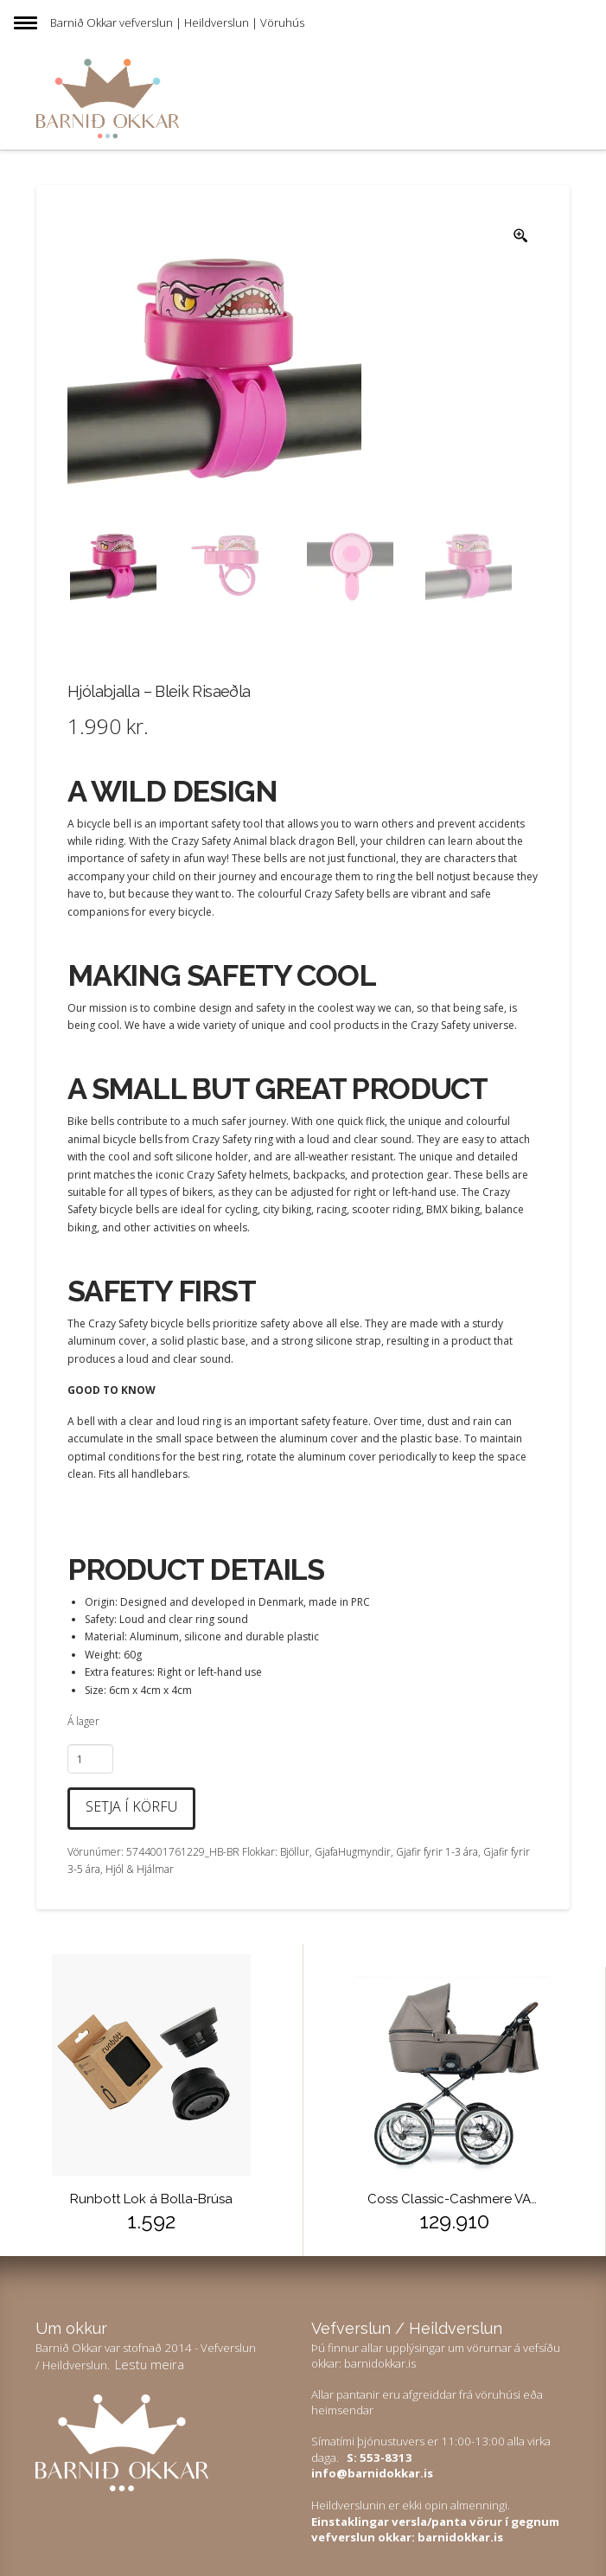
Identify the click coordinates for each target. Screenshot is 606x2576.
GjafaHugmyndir (353, 1851)
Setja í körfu (131, 1806)
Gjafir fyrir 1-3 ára (437, 1851)
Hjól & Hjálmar (139, 1869)
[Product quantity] (90, 1759)
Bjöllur (294, 1851)
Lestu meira (149, 2364)
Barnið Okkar (83, 22)
